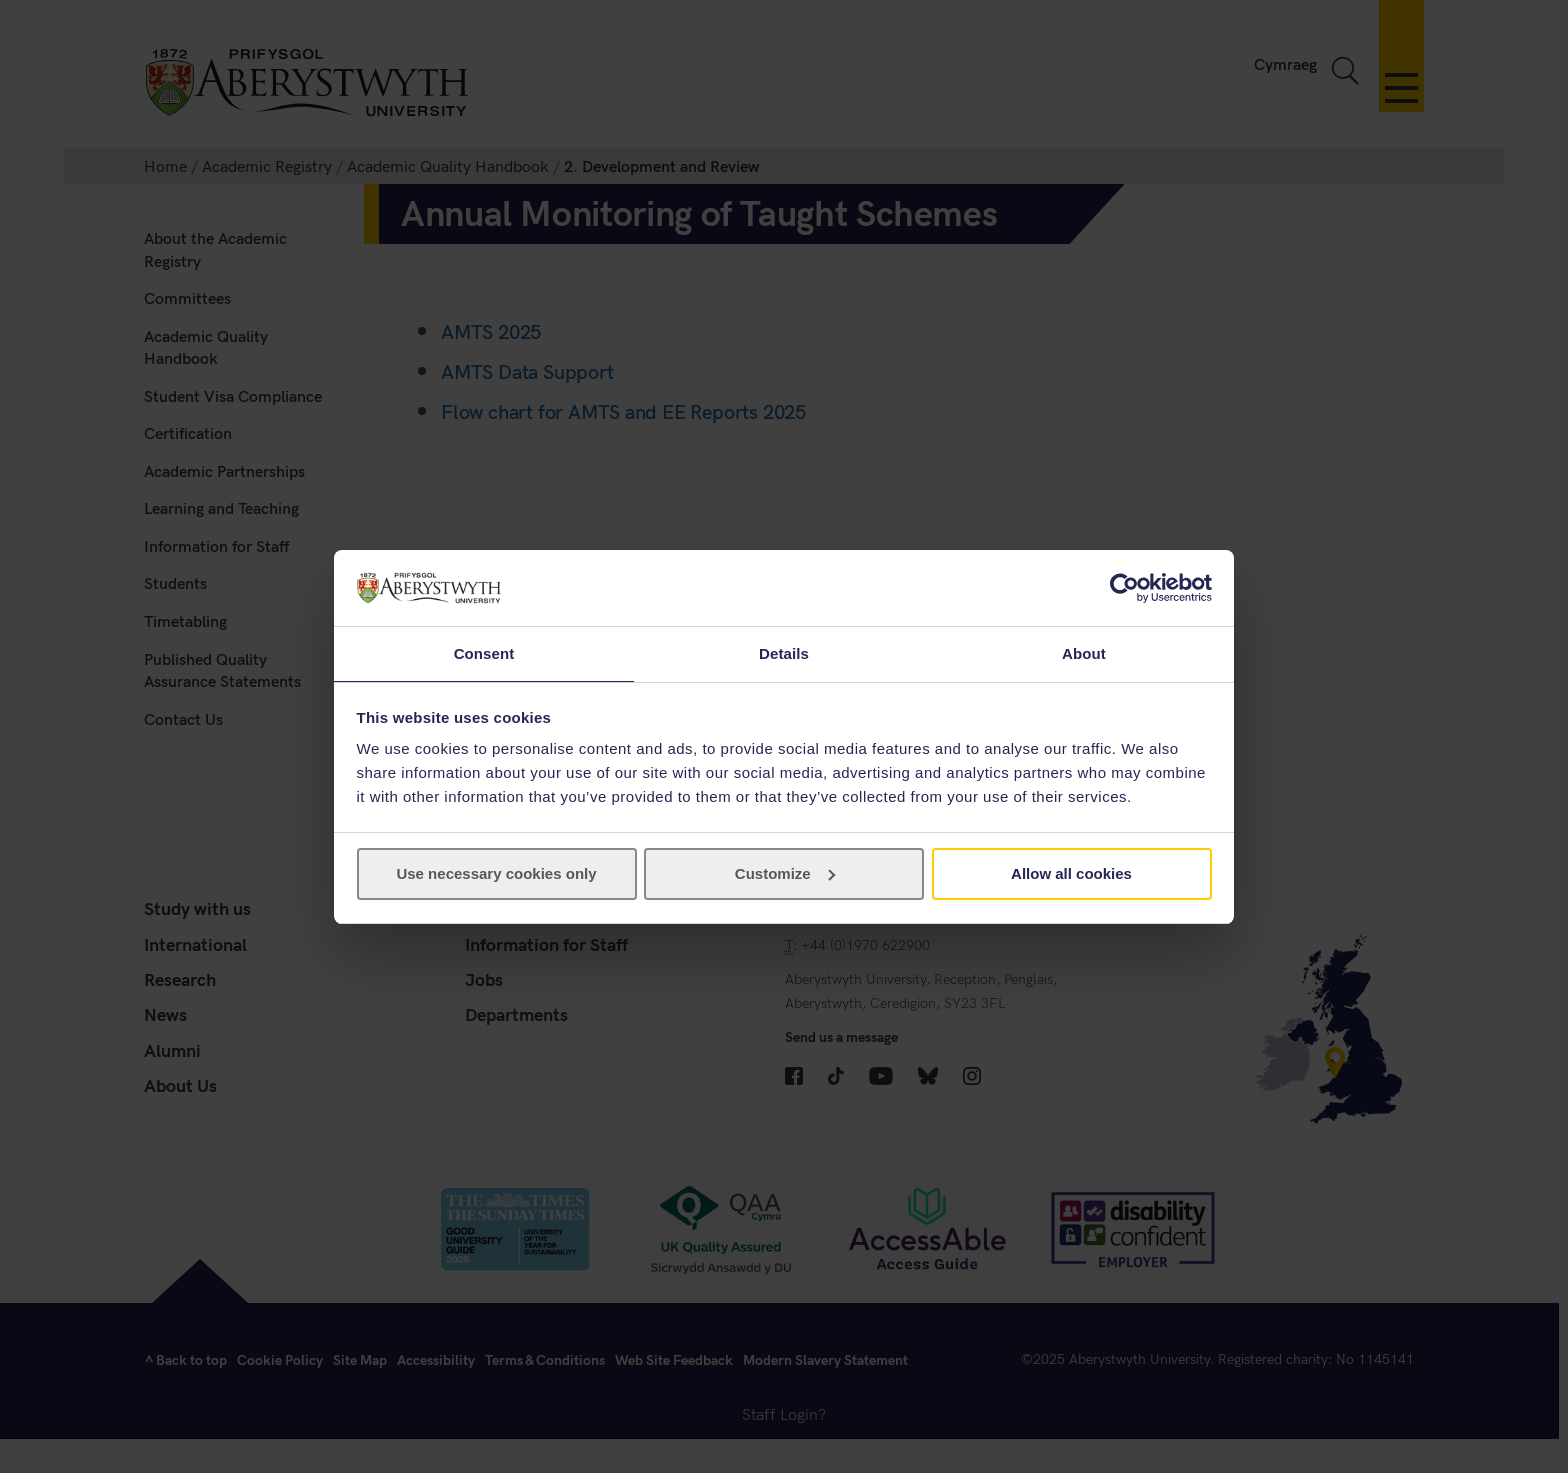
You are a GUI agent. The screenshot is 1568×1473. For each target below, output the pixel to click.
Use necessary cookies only (496, 874)
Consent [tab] (484, 652)
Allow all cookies (1071, 874)
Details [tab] (784, 652)
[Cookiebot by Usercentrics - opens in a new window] (1124, 587)
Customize (785, 874)
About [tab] (1084, 652)
